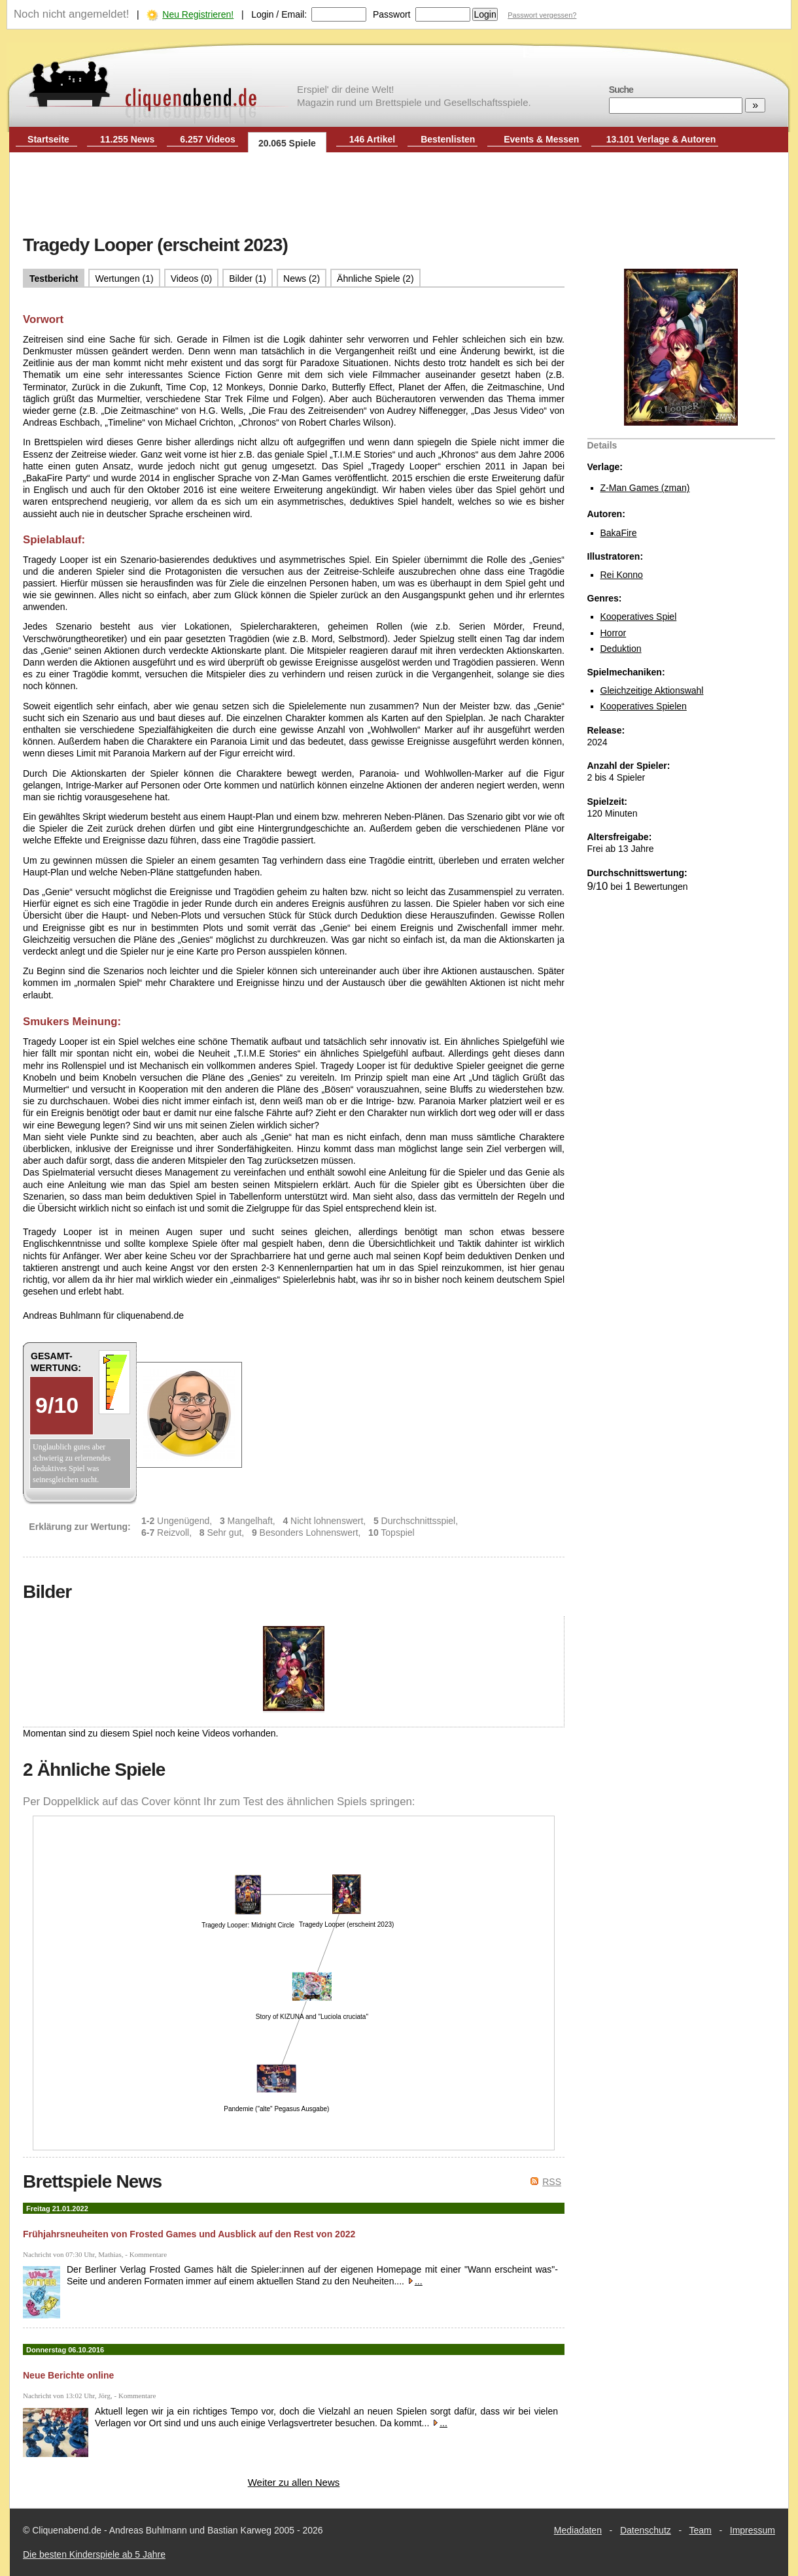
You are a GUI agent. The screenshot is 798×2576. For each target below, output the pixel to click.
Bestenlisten (448, 139)
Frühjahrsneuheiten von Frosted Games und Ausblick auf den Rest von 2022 (189, 2234)
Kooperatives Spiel (638, 616)
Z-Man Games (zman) (645, 488)
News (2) (301, 278)
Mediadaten (578, 2530)
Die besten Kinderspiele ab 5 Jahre (94, 2554)
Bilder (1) (247, 278)
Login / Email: (279, 14)
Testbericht (53, 278)
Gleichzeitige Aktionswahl (652, 690)
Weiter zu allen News (294, 2482)
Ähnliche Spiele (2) (375, 278)
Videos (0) (192, 278)
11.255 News (127, 139)
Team (700, 2530)
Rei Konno (621, 574)
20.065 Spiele (287, 143)
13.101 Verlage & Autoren (661, 139)
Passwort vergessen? (542, 15)
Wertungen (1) (124, 278)
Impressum (752, 2530)
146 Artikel (372, 139)
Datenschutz (645, 2530)
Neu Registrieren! (198, 14)
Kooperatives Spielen (643, 706)
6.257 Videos (207, 139)
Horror (613, 633)
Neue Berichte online (68, 2375)
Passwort (392, 14)
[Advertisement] (399, 194)
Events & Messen (541, 139)
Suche (621, 89)
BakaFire (618, 533)
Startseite (48, 139)
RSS (551, 2182)
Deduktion (621, 648)
